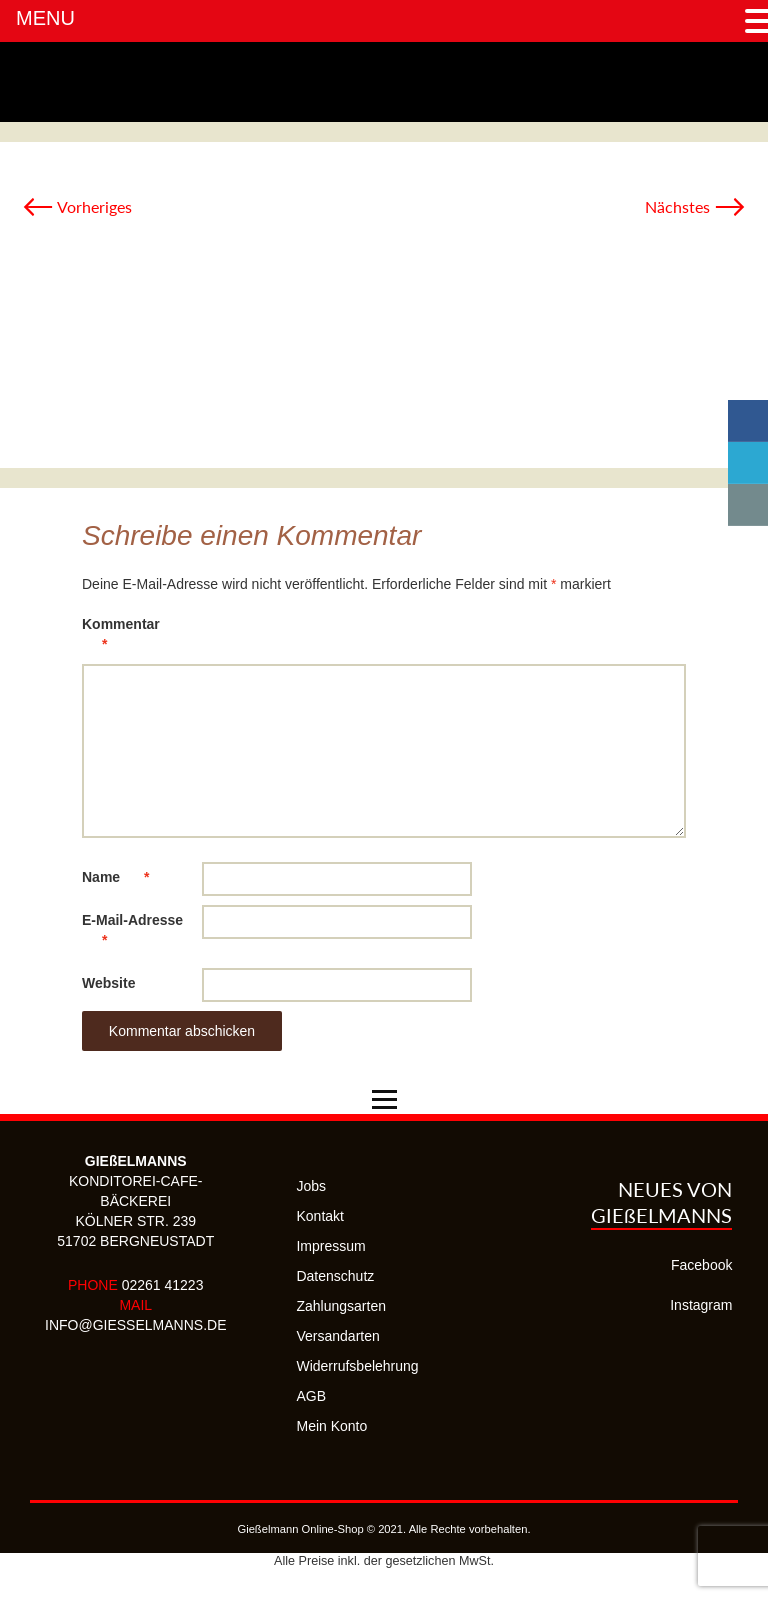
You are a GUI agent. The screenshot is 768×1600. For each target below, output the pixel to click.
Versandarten (337, 1336)
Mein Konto (331, 1426)
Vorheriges (77, 206)
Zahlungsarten (341, 1306)
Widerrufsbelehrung (357, 1366)
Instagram (701, 1305)
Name (125, 877)
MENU (45, 18)
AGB (311, 1396)
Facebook (701, 1265)
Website (108, 983)
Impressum (330, 1246)
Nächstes (695, 206)
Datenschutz (335, 1276)
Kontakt (319, 1216)
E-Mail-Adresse (132, 933)
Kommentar (121, 637)
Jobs (311, 1186)
